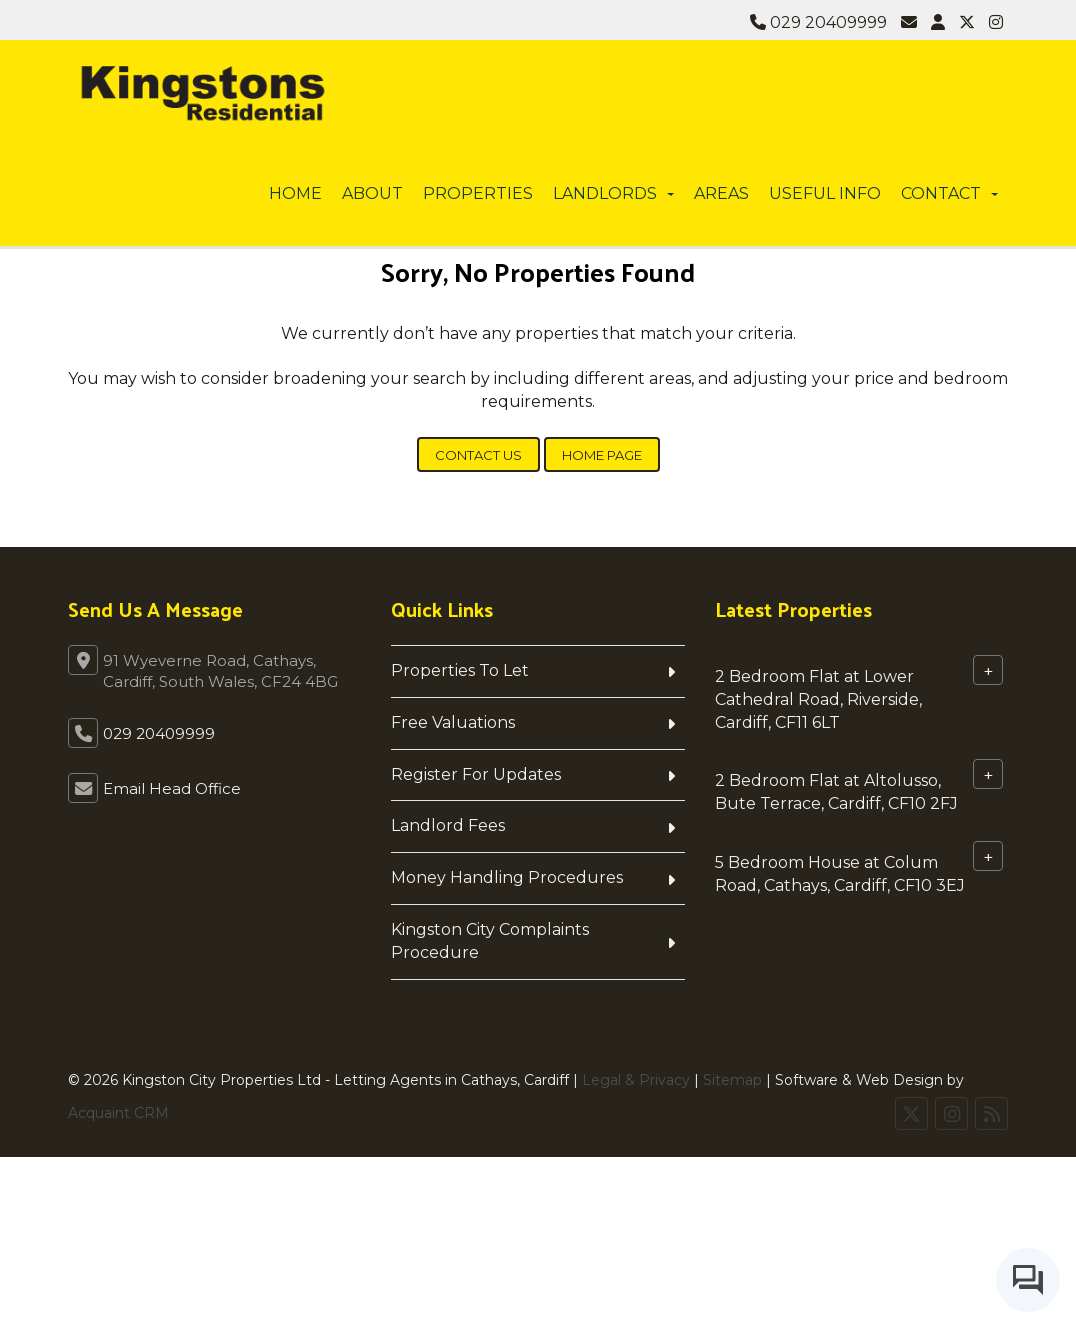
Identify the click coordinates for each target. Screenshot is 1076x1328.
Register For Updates (476, 774)
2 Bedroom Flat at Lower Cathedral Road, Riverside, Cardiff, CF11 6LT (818, 699)
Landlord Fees (448, 825)
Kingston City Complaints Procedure (490, 941)
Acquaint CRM (118, 1113)
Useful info (825, 193)
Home (295, 193)
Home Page (602, 455)
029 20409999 (818, 22)
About (372, 193)
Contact (949, 193)
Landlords (613, 193)
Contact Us (478, 455)
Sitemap (732, 1080)
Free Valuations (453, 722)
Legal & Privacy (636, 1080)
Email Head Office (172, 788)
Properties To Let (460, 670)
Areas (721, 193)
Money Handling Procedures (507, 877)
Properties (478, 193)
